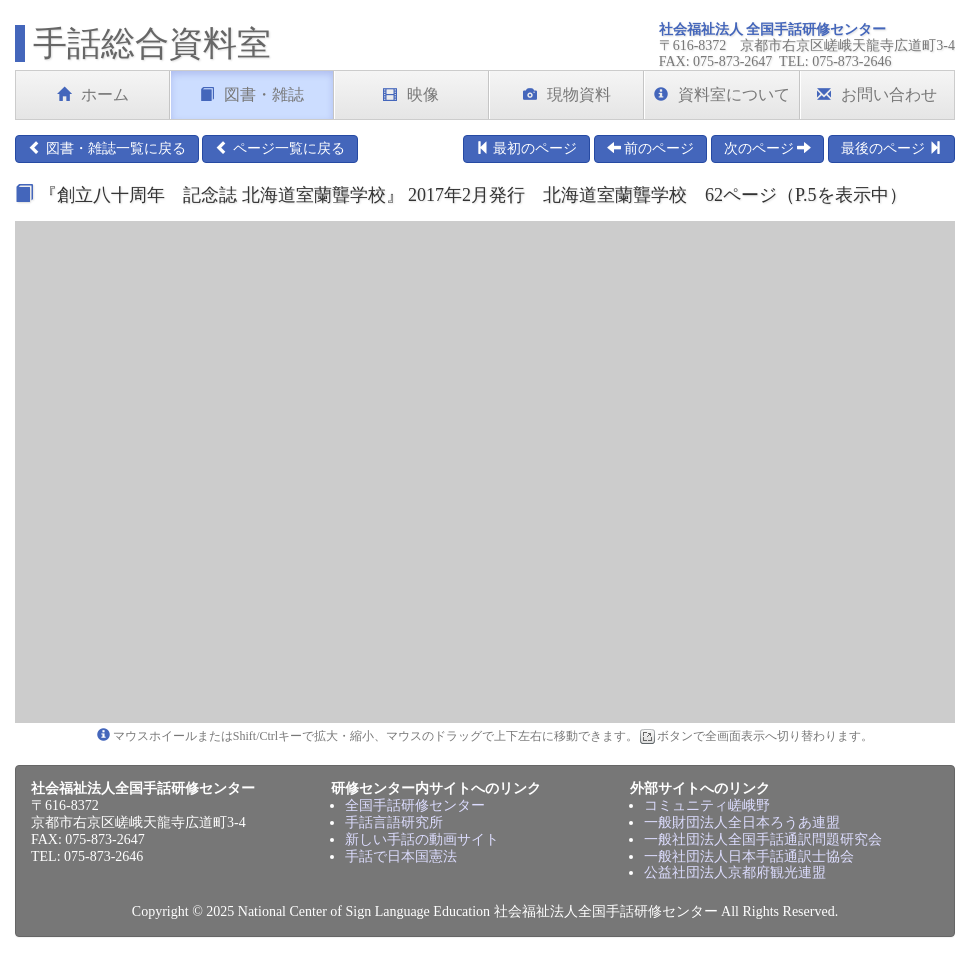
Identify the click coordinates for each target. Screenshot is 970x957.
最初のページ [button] (527, 148)
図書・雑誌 (252, 94)
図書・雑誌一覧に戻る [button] (107, 148)
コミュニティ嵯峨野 (707, 805)
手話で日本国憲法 (401, 856)
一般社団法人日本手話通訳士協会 (749, 856)
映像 (411, 94)
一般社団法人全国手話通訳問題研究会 (763, 839)
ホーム (93, 94)
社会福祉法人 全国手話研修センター (773, 29)
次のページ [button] (768, 148)
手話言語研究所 (394, 822)
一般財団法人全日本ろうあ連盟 (742, 822)
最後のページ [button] (892, 148)
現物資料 (567, 94)
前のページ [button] (651, 148)
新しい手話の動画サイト (422, 839)
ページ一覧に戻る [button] (280, 148)
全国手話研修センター (415, 805)
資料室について (722, 94)
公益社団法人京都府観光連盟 (735, 872)
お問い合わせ (877, 94)
